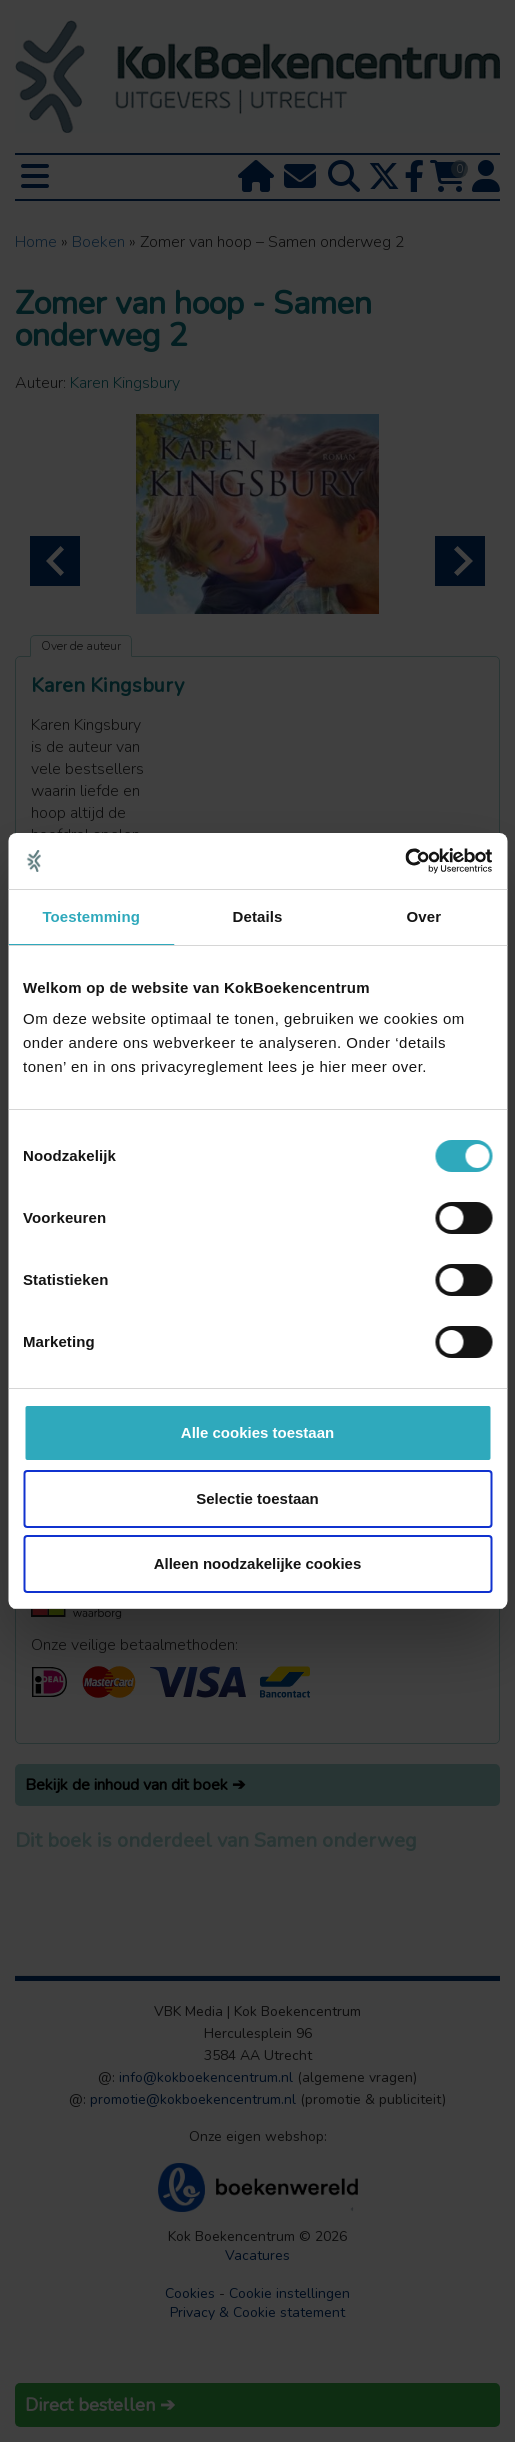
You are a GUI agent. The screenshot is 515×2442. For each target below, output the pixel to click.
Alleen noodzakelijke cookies (258, 1563)
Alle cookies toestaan (257, 1432)
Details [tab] (258, 916)
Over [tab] (424, 916)
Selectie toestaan (257, 1498)
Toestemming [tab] (91, 916)
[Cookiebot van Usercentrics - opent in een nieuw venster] (404, 861)
